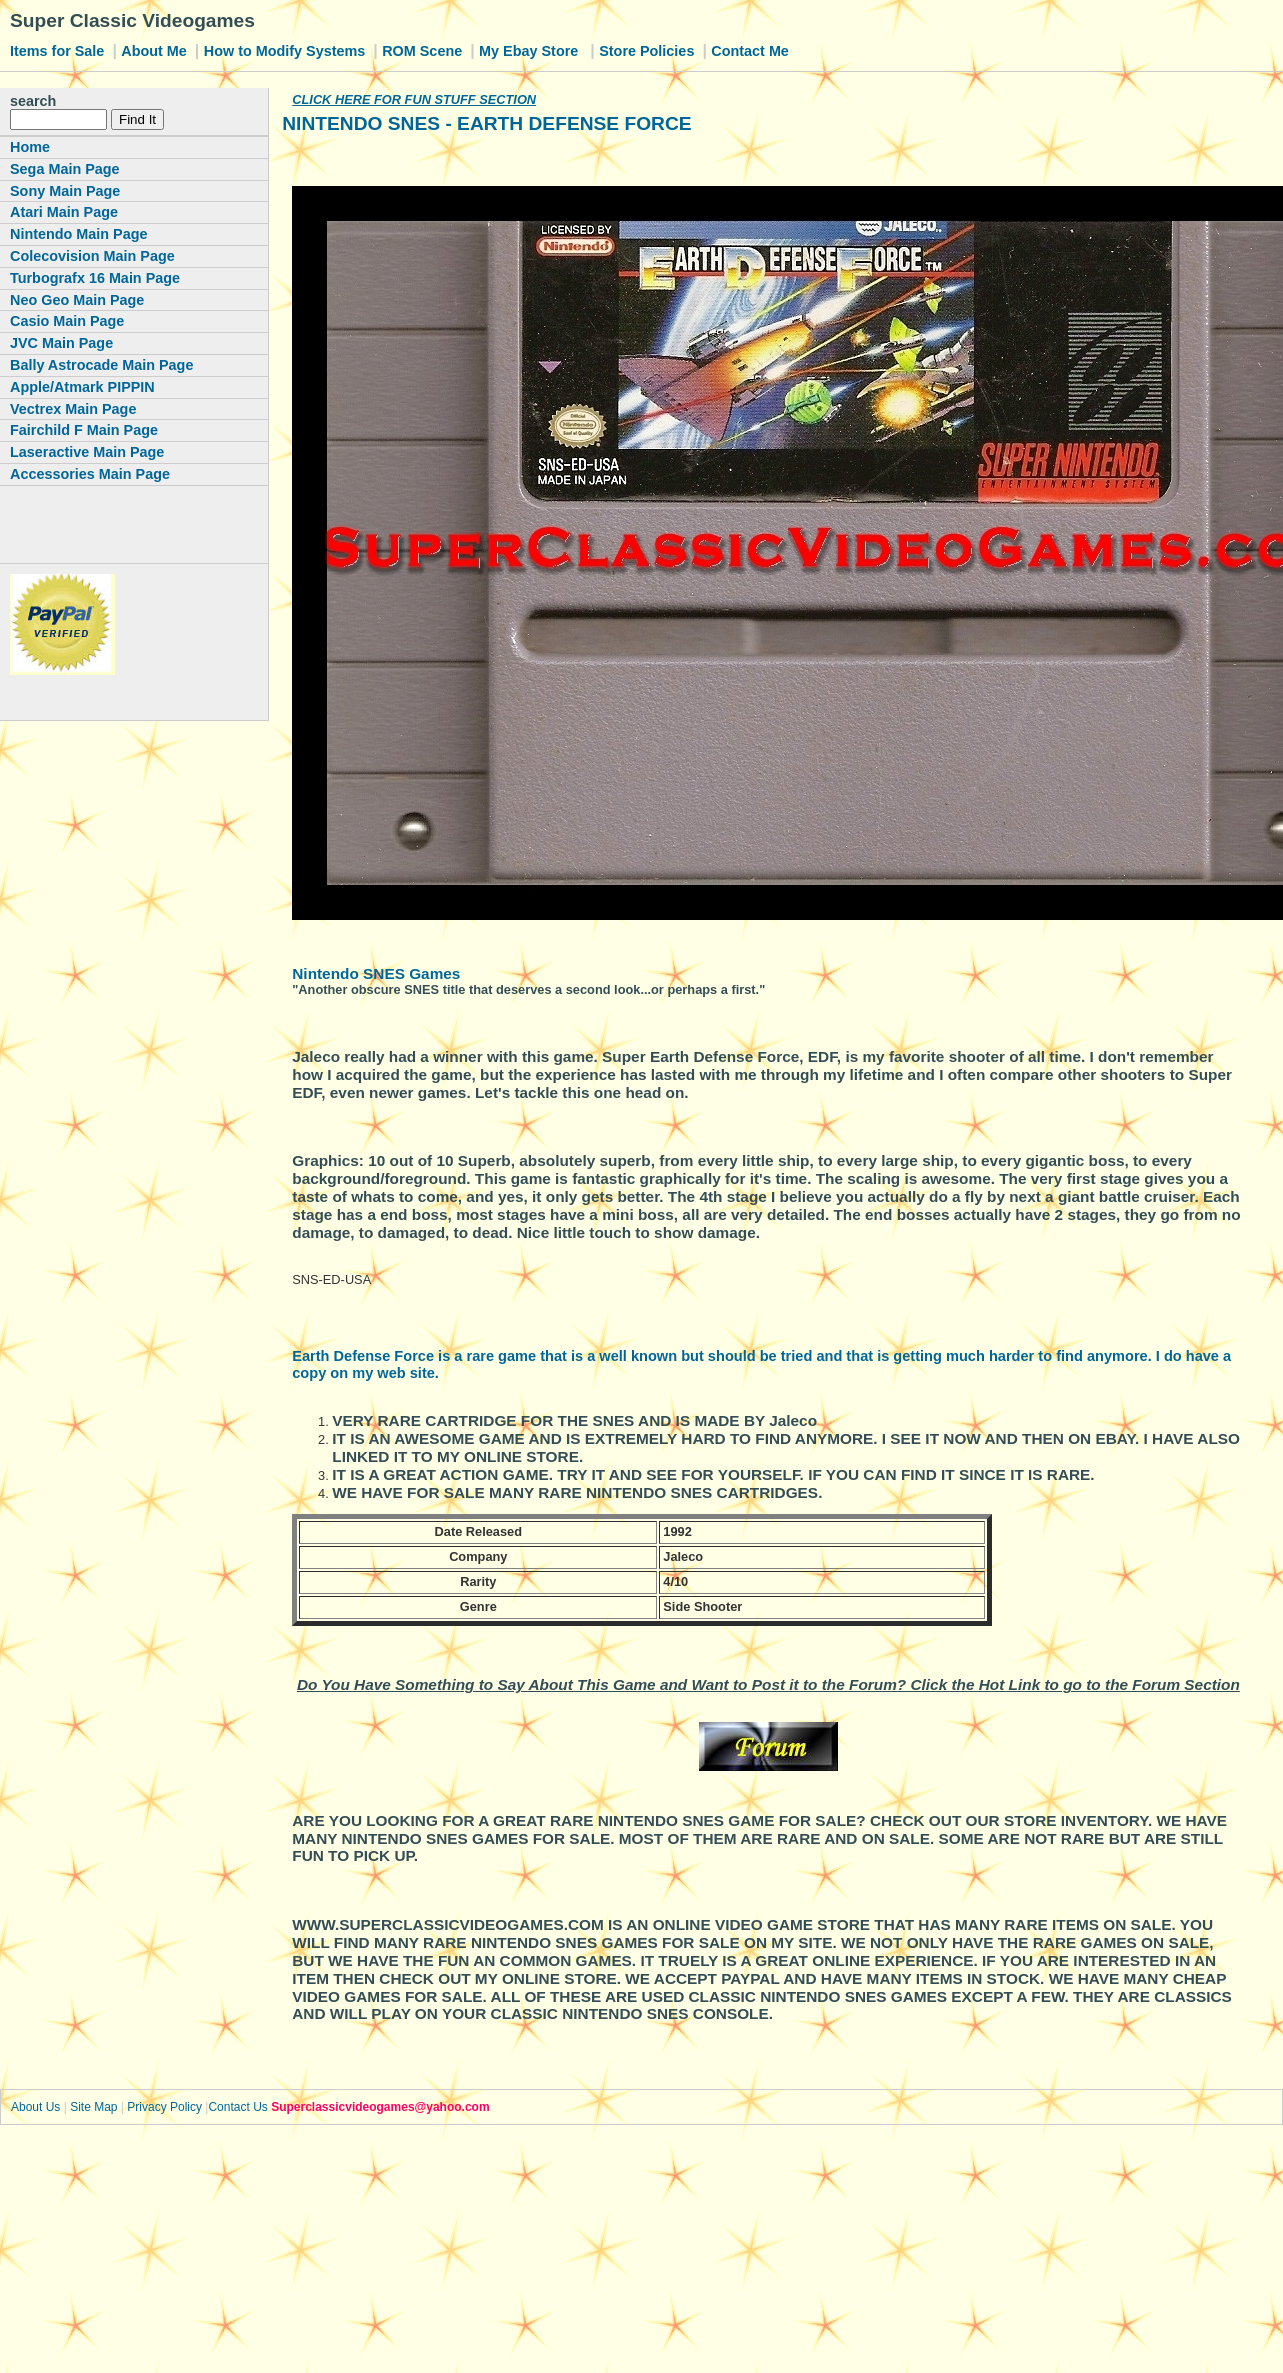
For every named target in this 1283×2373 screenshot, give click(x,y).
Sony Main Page (65, 191)
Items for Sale (59, 51)
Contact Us (237, 2107)
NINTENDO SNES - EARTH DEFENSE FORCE (486, 123)
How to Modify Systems (287, 51)
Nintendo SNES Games (376, 973)
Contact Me (750, 51)
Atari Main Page (64, 212)
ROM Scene (424, 51)
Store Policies (648, 51)
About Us (35, 2107)
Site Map (93, 2107)
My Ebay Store (530, 51)
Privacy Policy (164, 2107)
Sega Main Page (65, 169)
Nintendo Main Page (79, 234)
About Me (156, 51)
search (33, 101)
